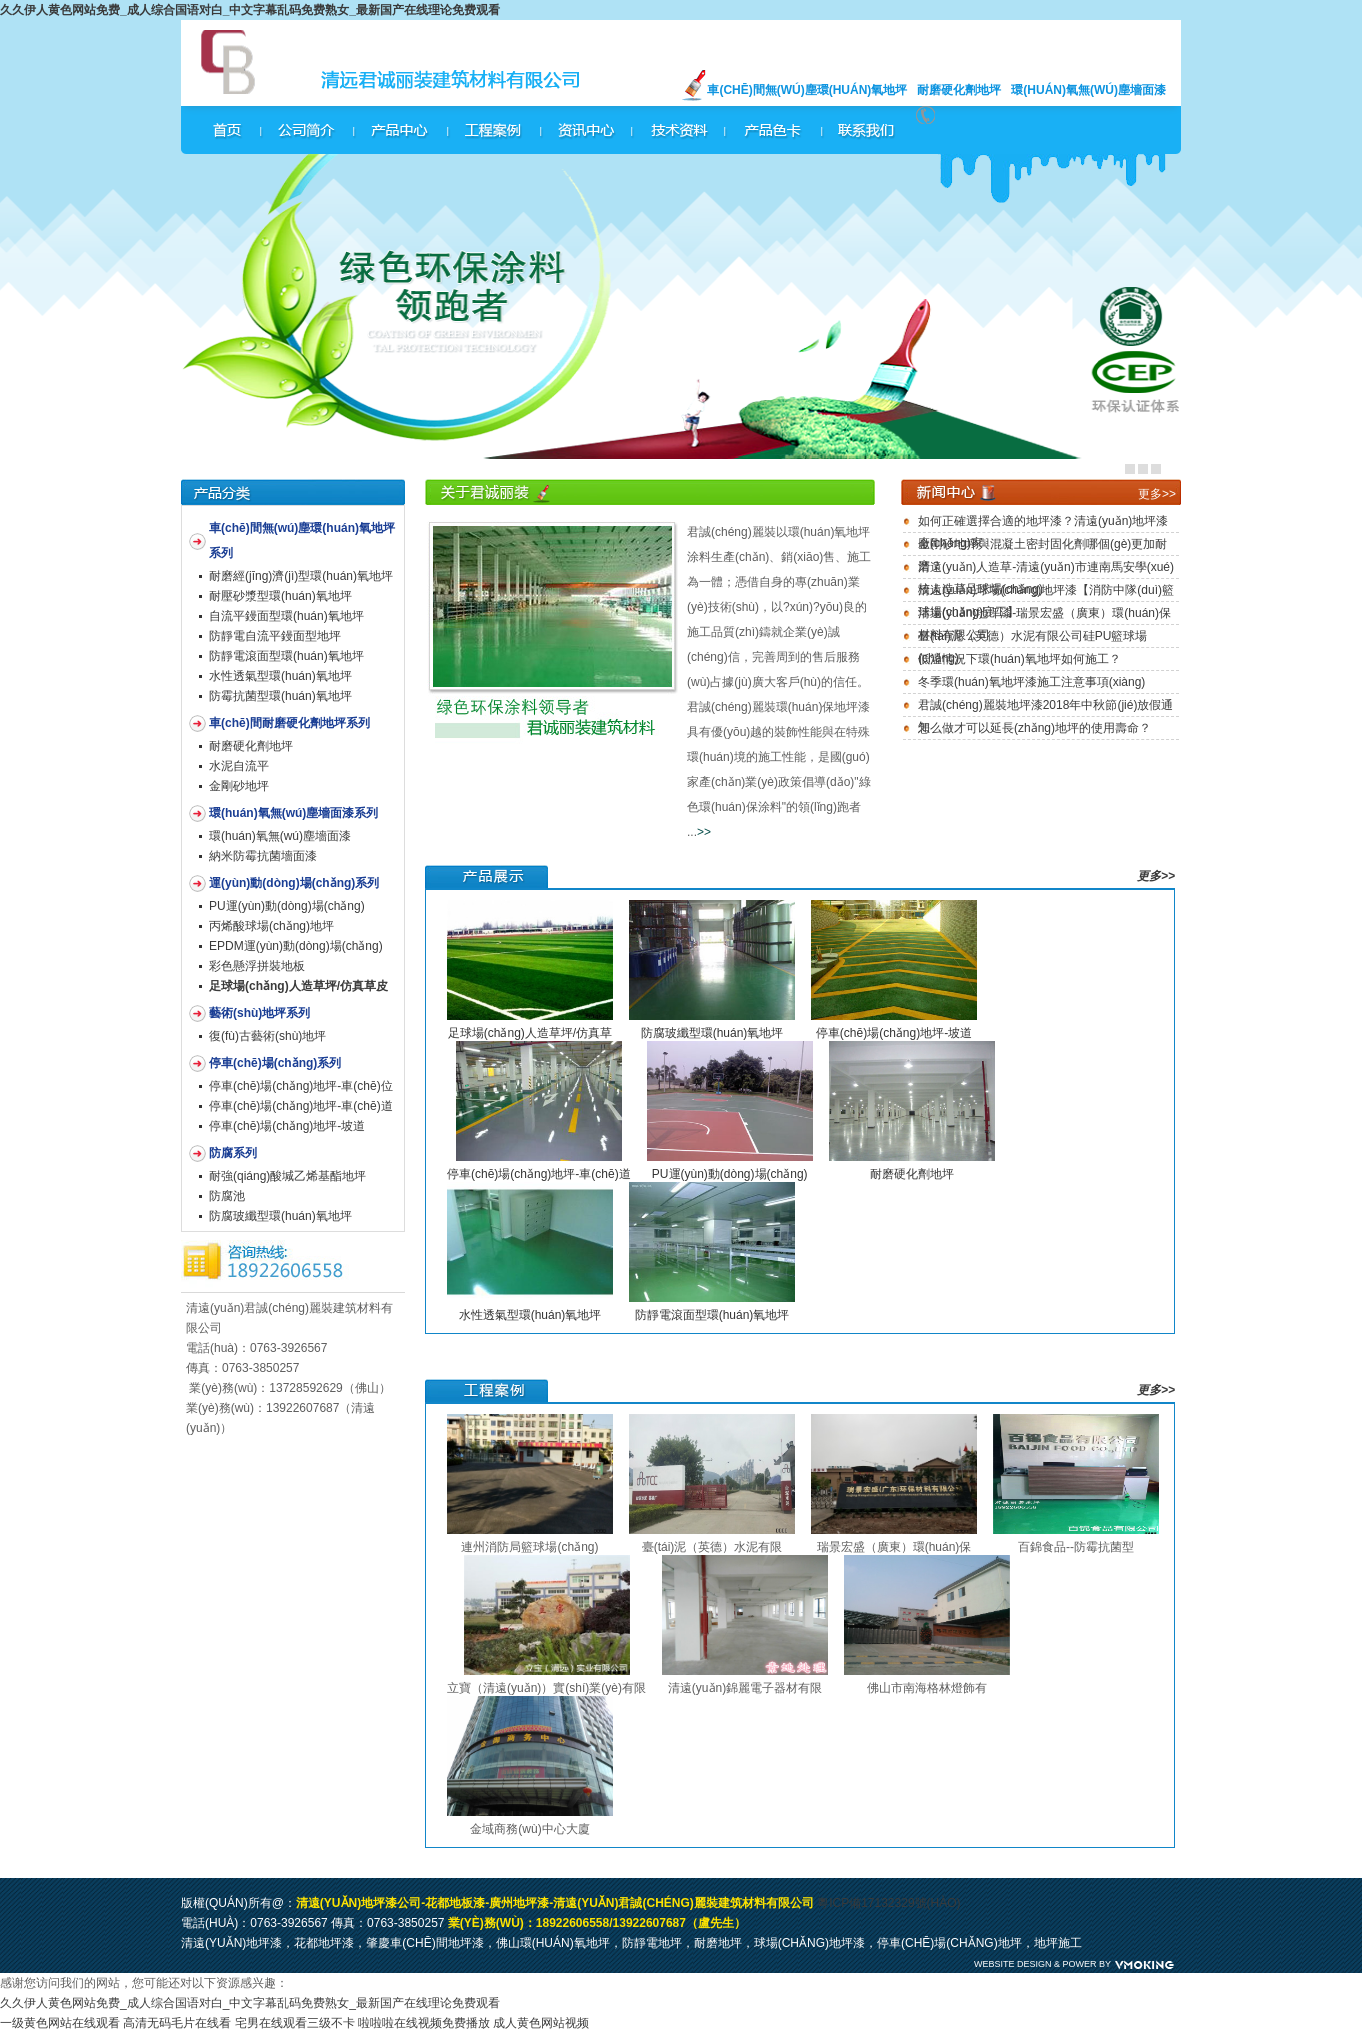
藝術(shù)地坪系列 (259, 1013)
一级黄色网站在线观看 (60, 2023)
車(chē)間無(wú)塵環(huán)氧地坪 (807, 90)
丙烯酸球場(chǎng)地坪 (271, 926)
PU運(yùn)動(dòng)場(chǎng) (287, 906)
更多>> (1157, 494)
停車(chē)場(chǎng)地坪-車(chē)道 (301, 1106)
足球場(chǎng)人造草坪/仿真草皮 (298, 986)
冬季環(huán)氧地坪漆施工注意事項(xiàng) (1031, 682)
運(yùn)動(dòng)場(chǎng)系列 (294, 883)
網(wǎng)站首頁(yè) (227, 130)
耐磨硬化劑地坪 (959, 90)
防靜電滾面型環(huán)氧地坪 (286, 656)
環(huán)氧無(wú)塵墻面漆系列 (293, 813)
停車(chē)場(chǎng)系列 (275, 1063)
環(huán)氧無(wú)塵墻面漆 (1088, 90)
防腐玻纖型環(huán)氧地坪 (280, 1216)
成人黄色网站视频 (541, 2023)
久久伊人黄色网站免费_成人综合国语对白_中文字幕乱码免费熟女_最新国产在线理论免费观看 (250, 10)
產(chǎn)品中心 (398, 130)
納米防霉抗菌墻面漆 (263, 856)
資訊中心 (586, 130)
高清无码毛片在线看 (177, 2023)
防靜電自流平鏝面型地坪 (275, 636)
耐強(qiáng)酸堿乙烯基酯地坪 (287, 1176)
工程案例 (492, 130)
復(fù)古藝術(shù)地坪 (267, 1036)
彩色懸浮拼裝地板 (257, 966)
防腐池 (227, 1196)
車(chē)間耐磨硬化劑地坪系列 (289, 723)
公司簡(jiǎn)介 (304, 130)
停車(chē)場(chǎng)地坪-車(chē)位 (301, 1086)
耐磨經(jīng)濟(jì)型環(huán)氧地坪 (301, 576)
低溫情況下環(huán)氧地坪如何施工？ (1019, 659)
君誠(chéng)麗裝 (257, 62)
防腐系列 (233, 1153)
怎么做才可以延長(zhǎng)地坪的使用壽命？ (1034, 728)
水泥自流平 (239, 766)
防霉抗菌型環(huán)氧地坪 (280, 696)
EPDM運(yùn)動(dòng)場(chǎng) (296, 946)
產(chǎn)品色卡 (774, 130)
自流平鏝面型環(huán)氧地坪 (286, 616)
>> (704, 832)
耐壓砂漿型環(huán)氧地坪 (280, 596)
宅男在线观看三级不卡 (295, 2023)
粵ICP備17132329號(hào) (888, 1903)
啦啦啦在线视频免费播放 (424, 2023)
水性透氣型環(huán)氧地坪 (280, 676)
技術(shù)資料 (680, 130)
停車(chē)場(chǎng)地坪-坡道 (287, 1126)
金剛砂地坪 (239, 786)
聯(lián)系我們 (868, 130)
